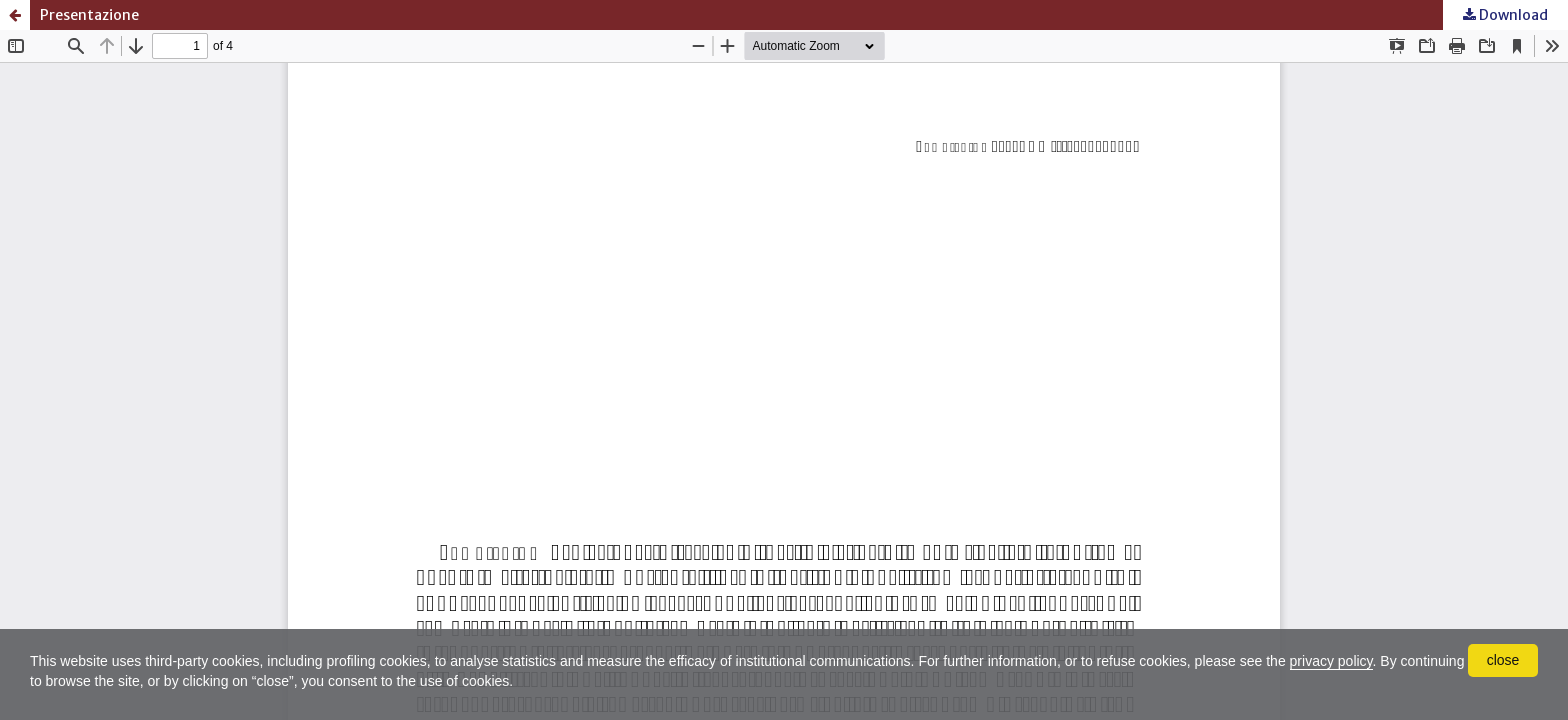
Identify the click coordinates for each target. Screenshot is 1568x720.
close (1503, 660)
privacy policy (1331, 661)
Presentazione (89, 15)
